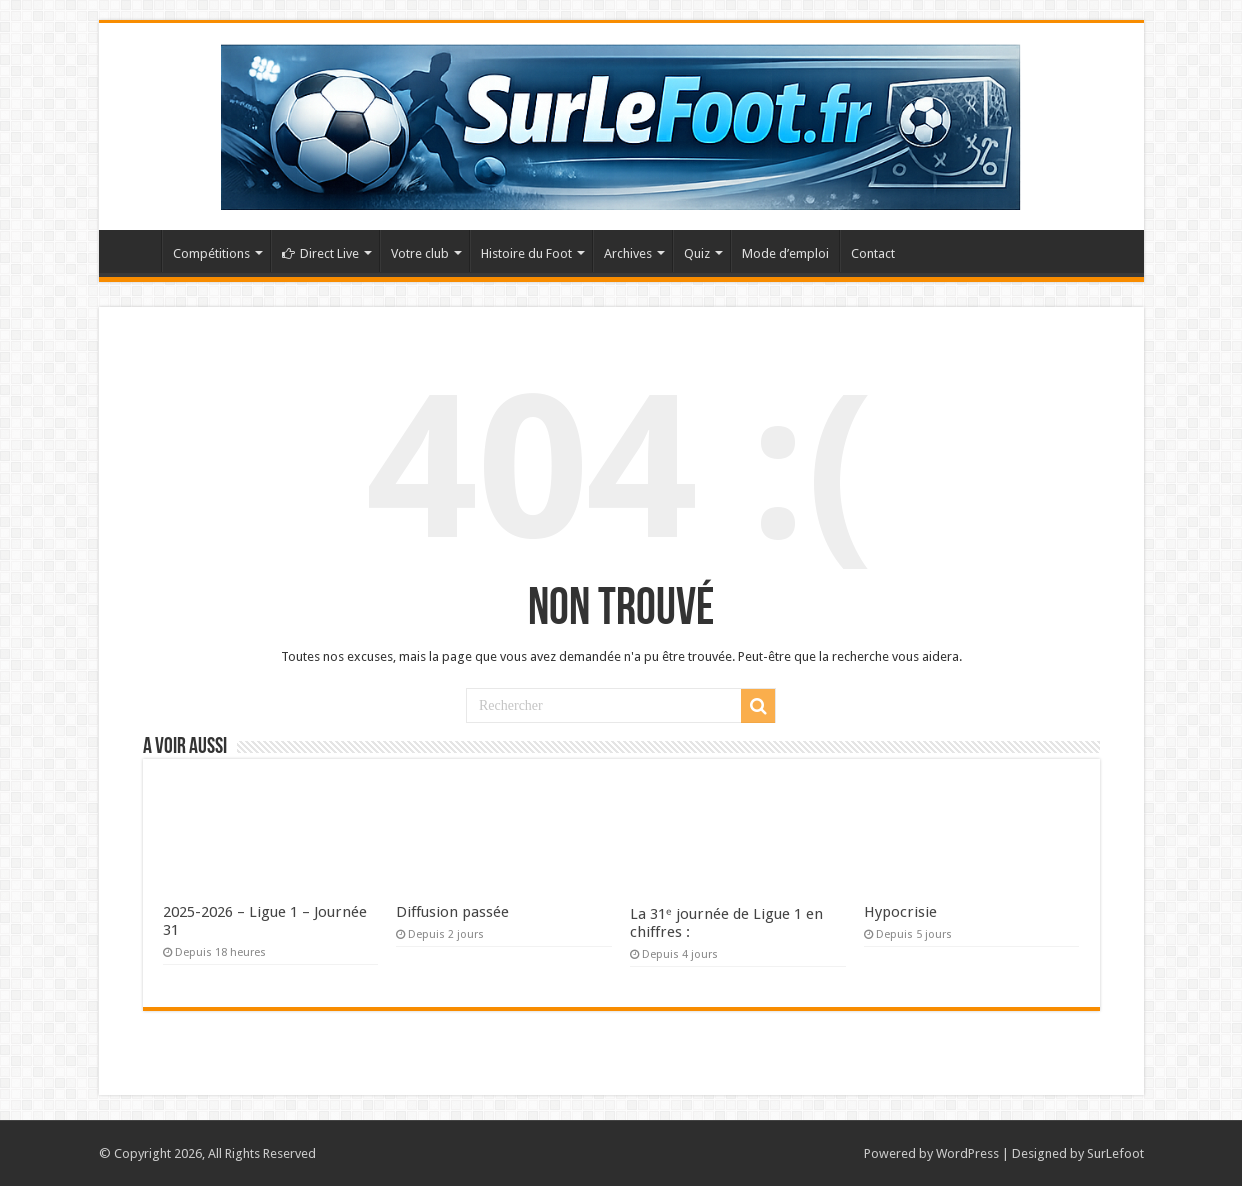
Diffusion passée (452, 912)
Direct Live (320, 253)
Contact (873, 253)
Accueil (135, 251)
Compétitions (211, 253)
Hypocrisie (900, 912)
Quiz (697, 253)
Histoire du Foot (526, 253)
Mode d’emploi (785, 253)
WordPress (967, 1153)
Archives (628, 253)
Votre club (420, 253)
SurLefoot (1115, 1153)
